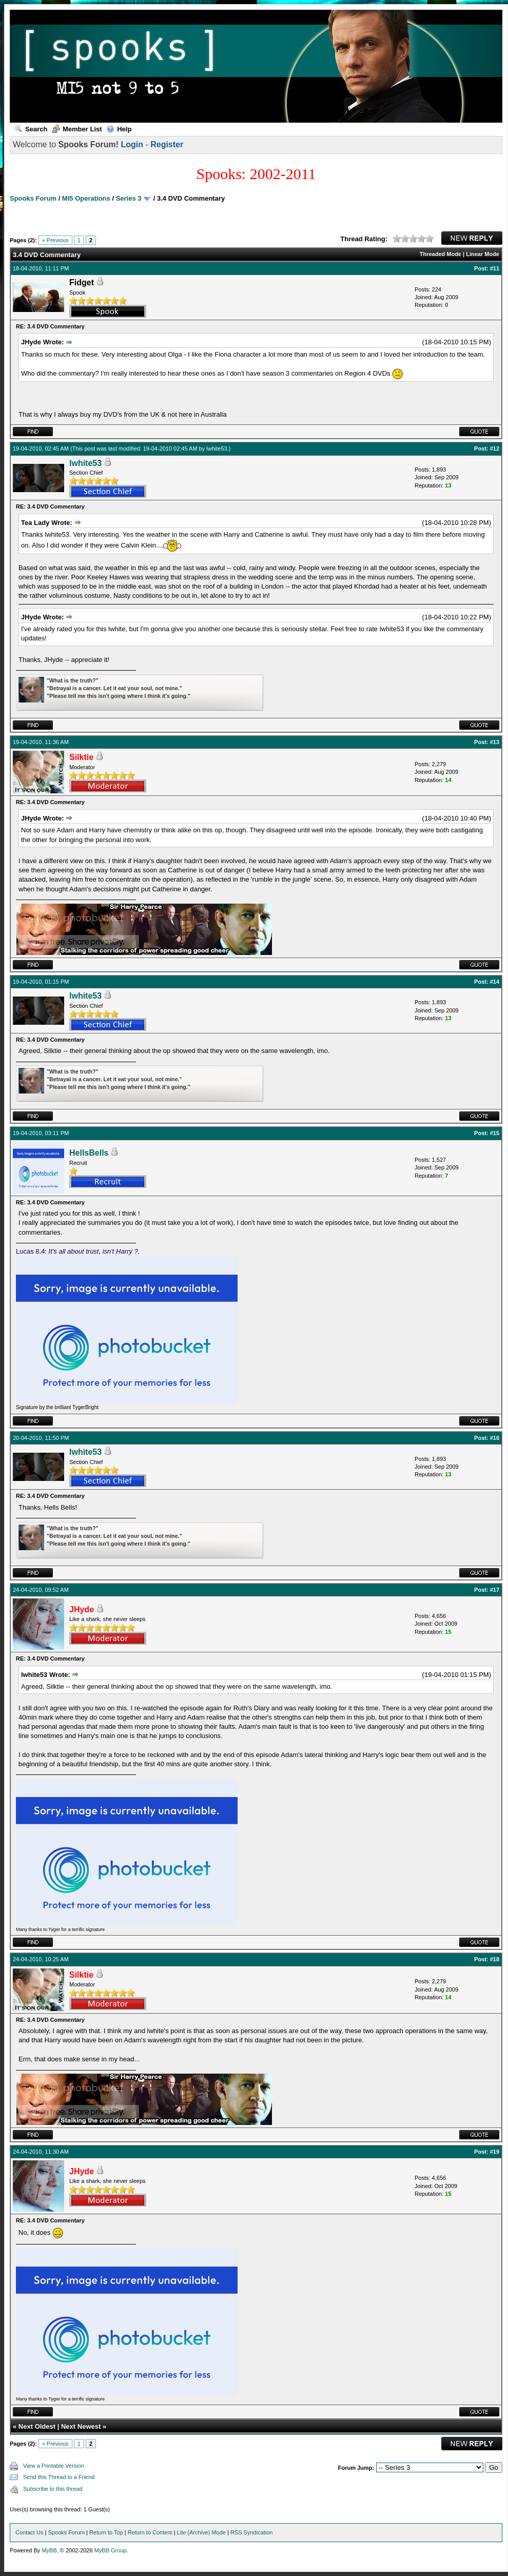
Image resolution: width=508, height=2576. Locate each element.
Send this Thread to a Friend (58, 2477)
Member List (77, 129)
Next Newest (81, 2426)
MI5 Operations (86, 198)
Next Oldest (36, 2426)
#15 (494, 1133)
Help (118, 129)
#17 (494, 1590)
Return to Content (150, 2532)
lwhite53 (216, 448)
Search (30, 129)
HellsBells (88, 1152)
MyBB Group (110, 2550)
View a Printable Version (53, 2466)
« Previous (55, 240)
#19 (494, 2152)
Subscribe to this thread (53, 2489)
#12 (494, 448)
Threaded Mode (440, 254)
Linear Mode (482, 254)
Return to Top (106, 2532)
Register (166, 144)
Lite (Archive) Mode (201, 2532)
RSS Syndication (251, 2532)
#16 (494, 1438)
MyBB (49, 2550)
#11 (494, 268)
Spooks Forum (33, 198)
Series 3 (129, 198)
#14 (494, 982)
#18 (494, 1959)
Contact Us (29, 2532)
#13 (494, 742)
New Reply (471, 238)
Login (132, 144)
